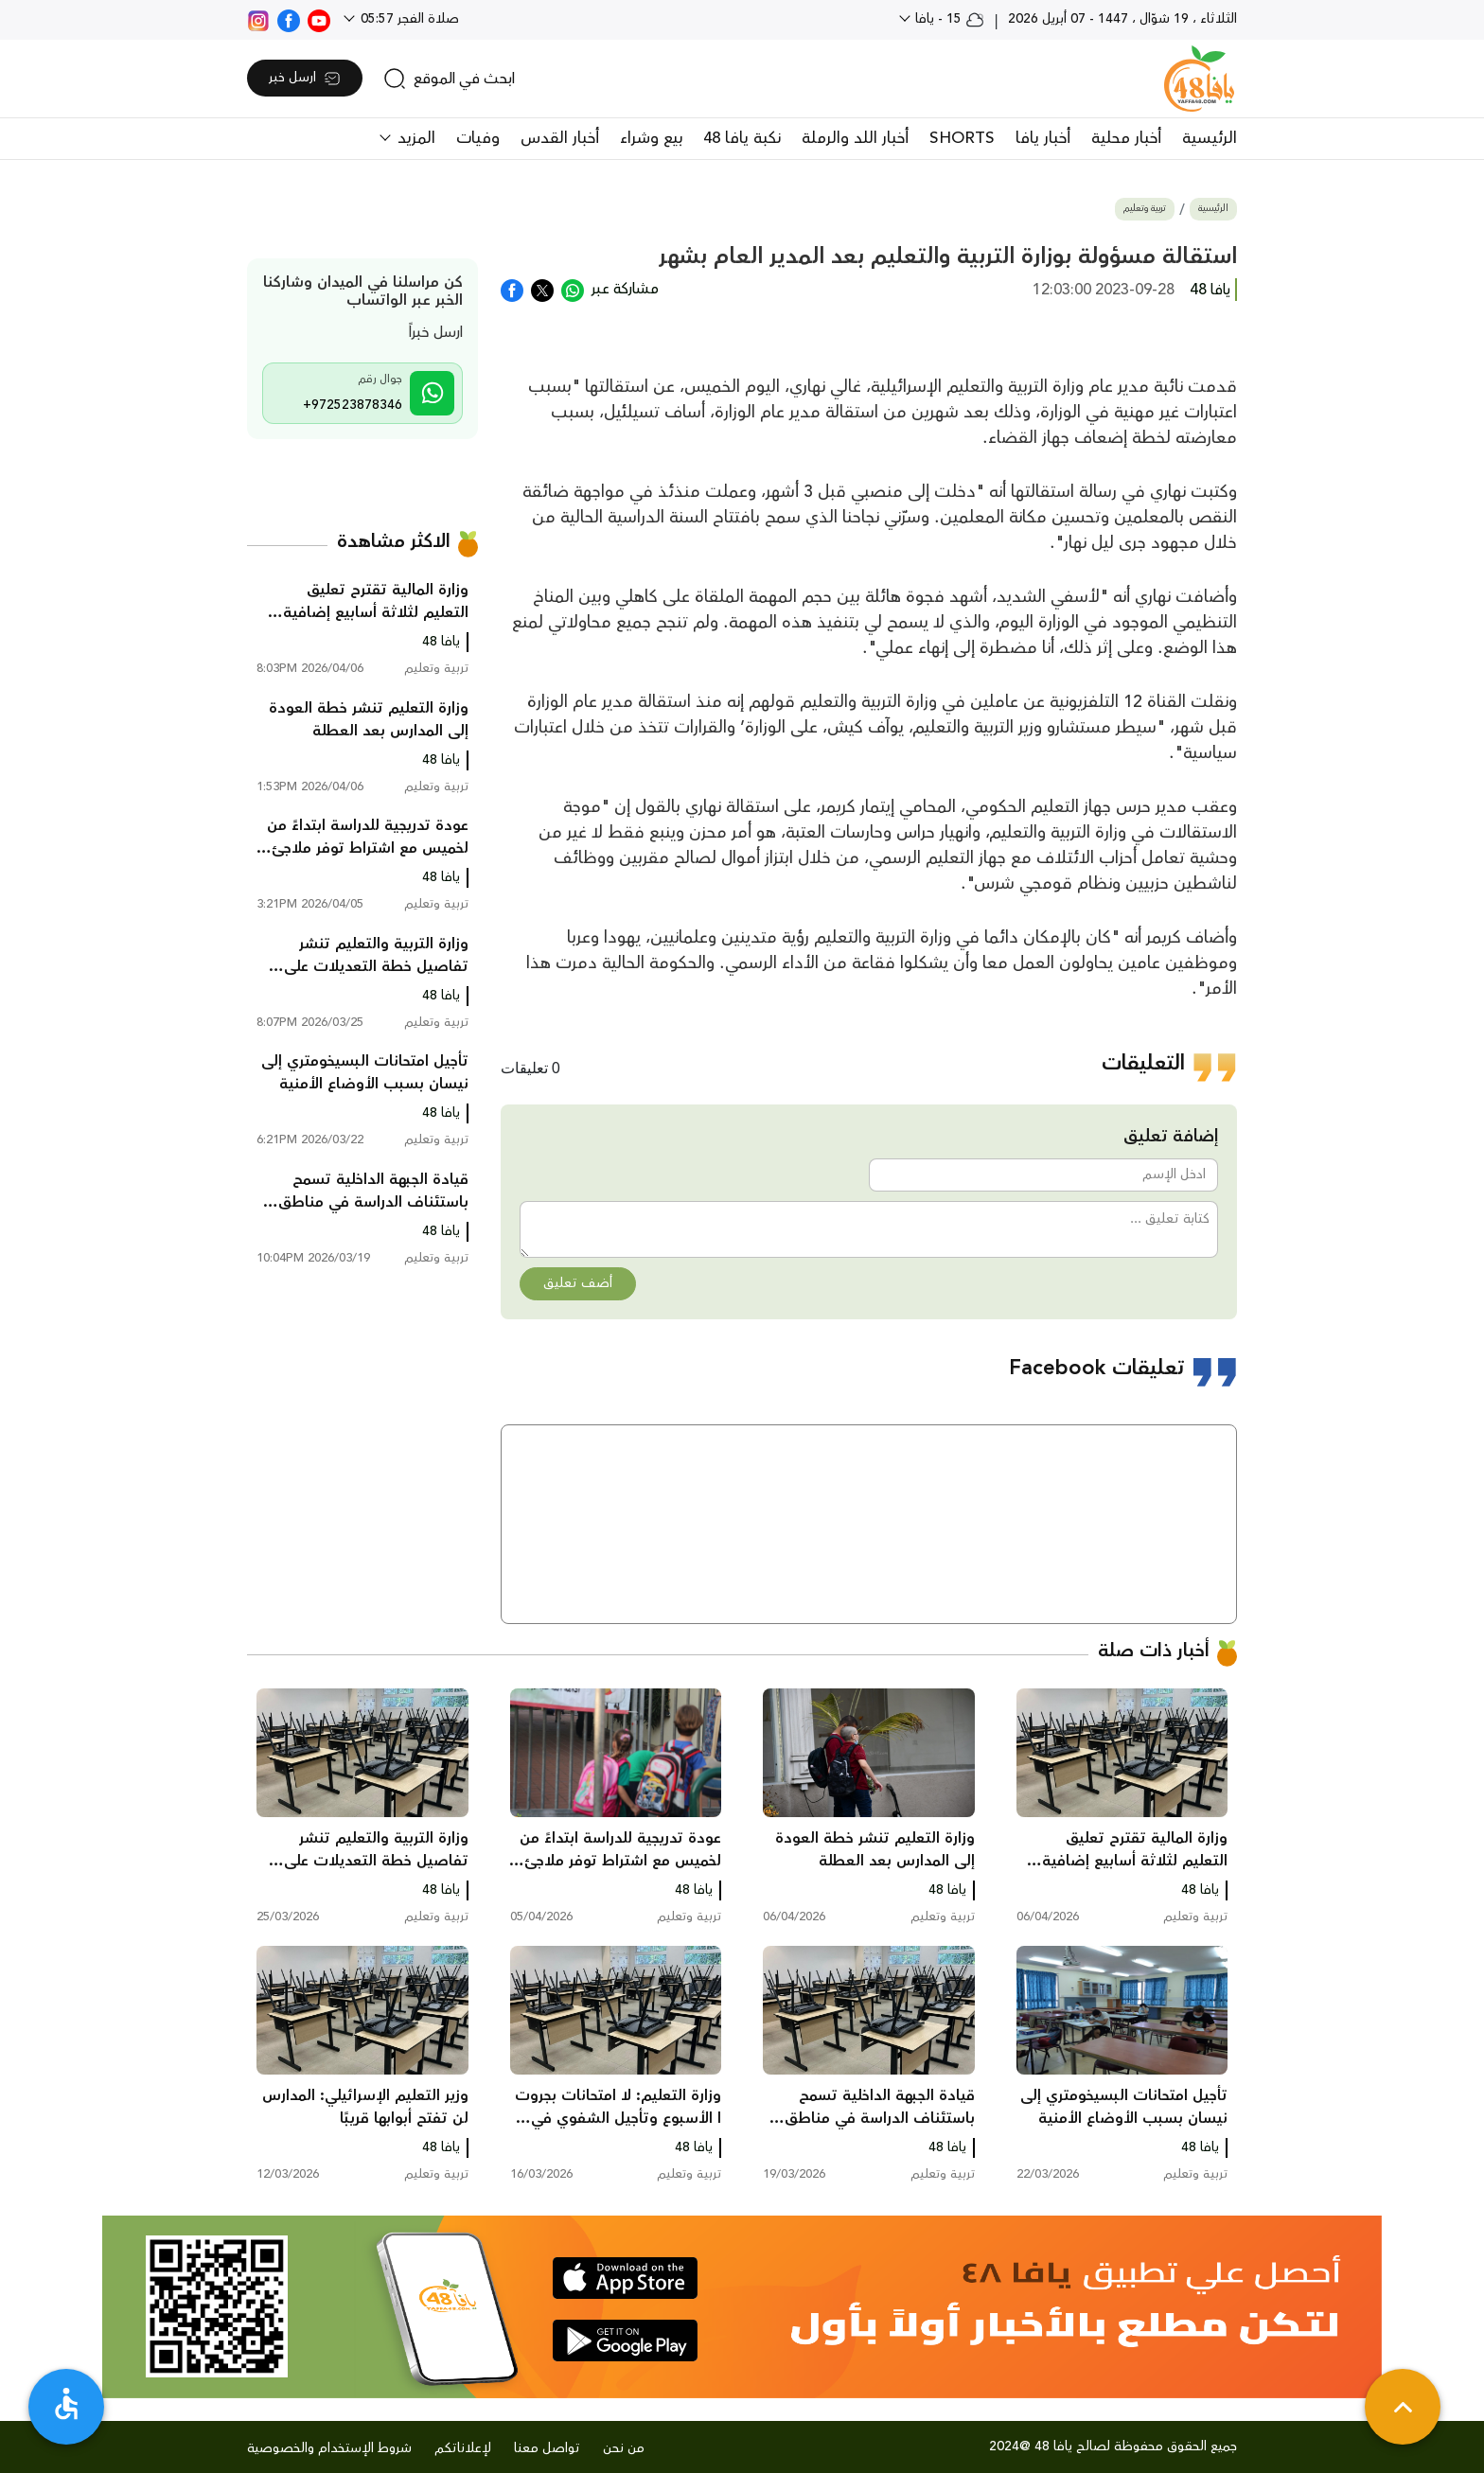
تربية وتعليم (1144, 209)
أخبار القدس (560, 138)
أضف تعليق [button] (577, 1283)
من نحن (624, 2448)
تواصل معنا (547, 2448)
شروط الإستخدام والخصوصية (329, 2448)
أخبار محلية (1126, 138)
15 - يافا (947, 19)
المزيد (414, 138)
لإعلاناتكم (462, 2448)
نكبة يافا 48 (742, 138)
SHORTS (962, 138)
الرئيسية (1209, 138)
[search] (449, 78)
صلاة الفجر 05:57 (408, 19)
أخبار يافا (1043, 138)
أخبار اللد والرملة (855, 138)
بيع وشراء (651, 138)
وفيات (478, 138)
